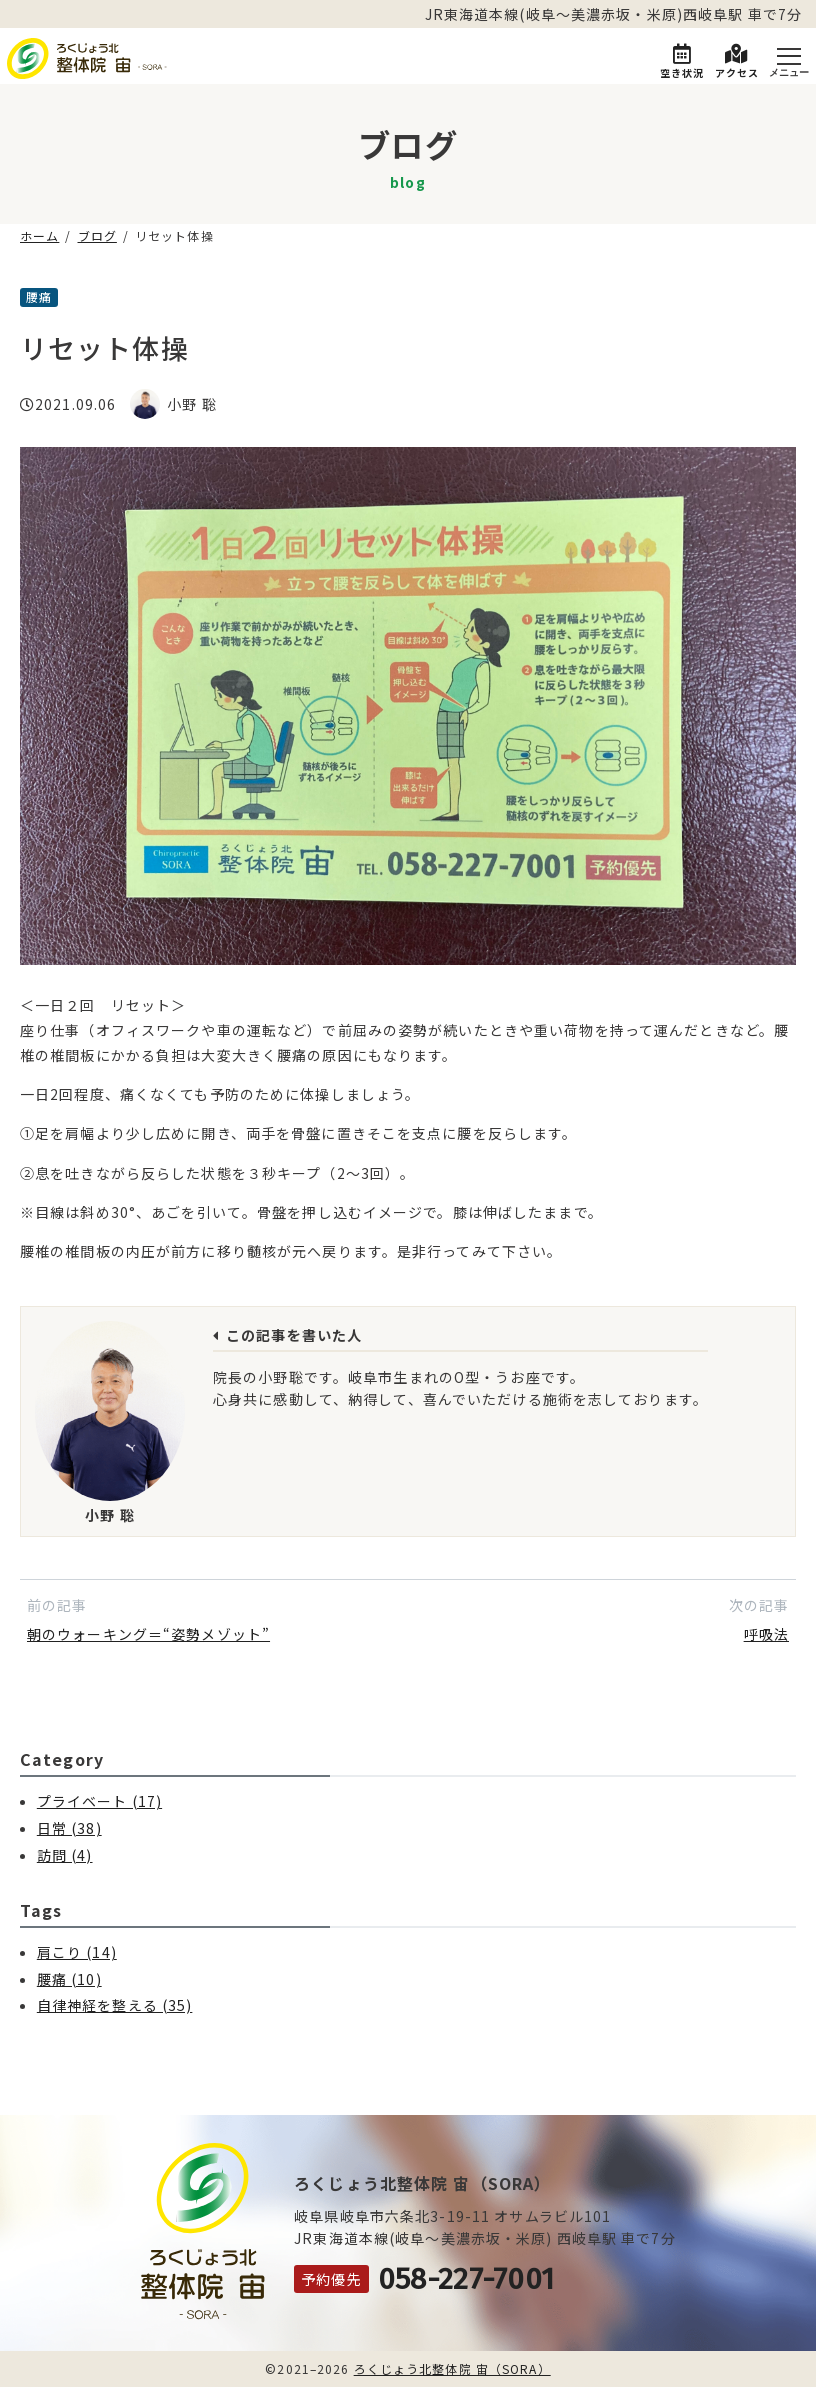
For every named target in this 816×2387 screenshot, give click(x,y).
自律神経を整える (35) (115, 2005)
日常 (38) (69, 1828)
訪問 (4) (65, 1855)
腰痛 (39, 296)
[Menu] (789, 58)
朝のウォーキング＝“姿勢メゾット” (148, 1634)
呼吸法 (766, 1634)
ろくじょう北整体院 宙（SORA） (452, 2368)
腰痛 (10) (69, 1979)
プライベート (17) (99, 1801)
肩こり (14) (77, 1952)
